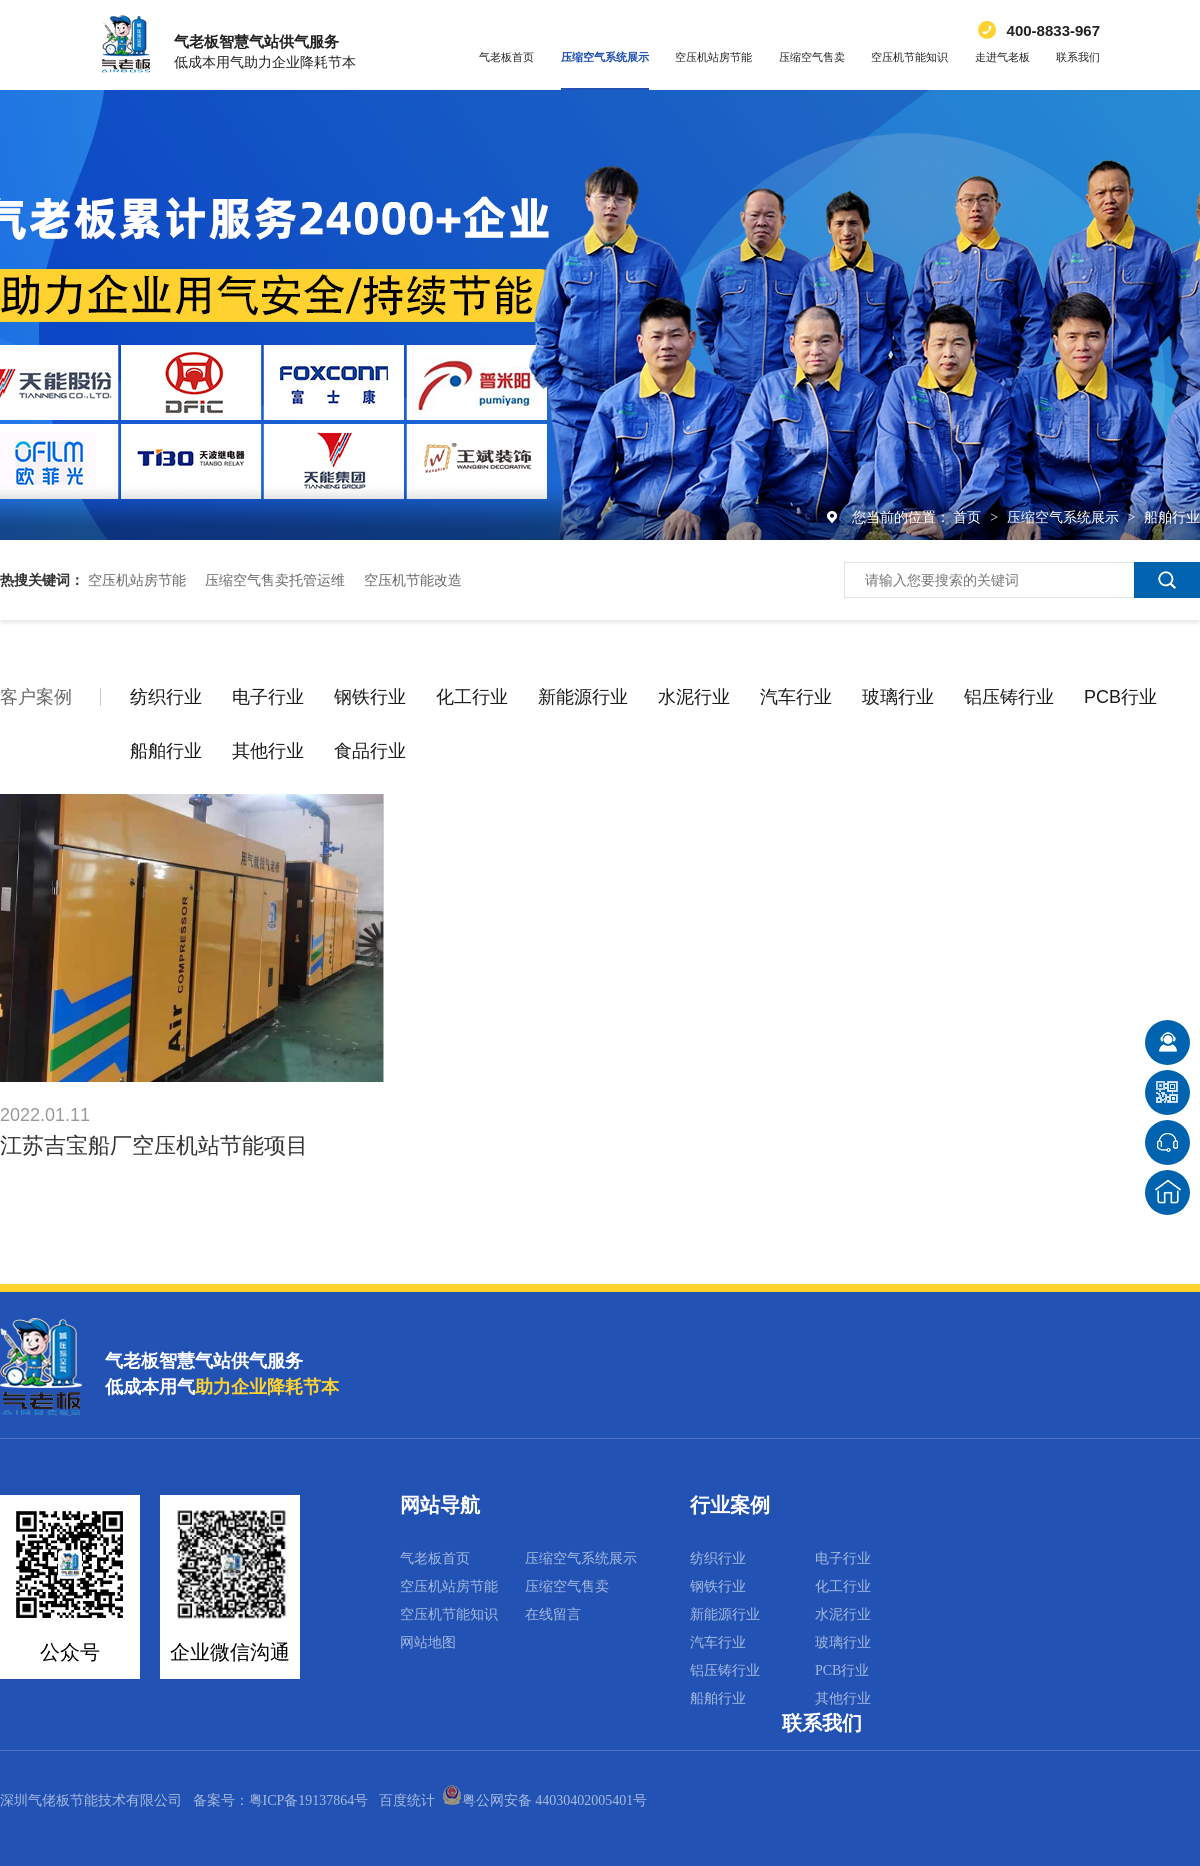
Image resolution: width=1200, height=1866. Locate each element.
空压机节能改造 (413, 580)
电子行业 (268, 697)
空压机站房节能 (713, 57)
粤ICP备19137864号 (309, 1800)
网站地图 (428, 1642)
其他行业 (268, 751)
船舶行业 (1172, 517)
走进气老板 (1002, 57)
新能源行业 (583, 697)
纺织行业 (166, 697)
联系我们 (1078, 57)
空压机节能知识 (909, 57)
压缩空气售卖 (812, 57)
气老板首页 (506, 57)
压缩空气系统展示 (605, 57)
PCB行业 (1120, 697)
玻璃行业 (898, 697)
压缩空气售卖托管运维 (275, 580)
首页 (969, 517)
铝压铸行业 (1009, 697)
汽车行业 (796, 697)
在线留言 (553, 1614)
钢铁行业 (370, 697)
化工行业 (472, 697)
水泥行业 (694, 697)
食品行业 (370, 751)
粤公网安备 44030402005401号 (545, 1800)
